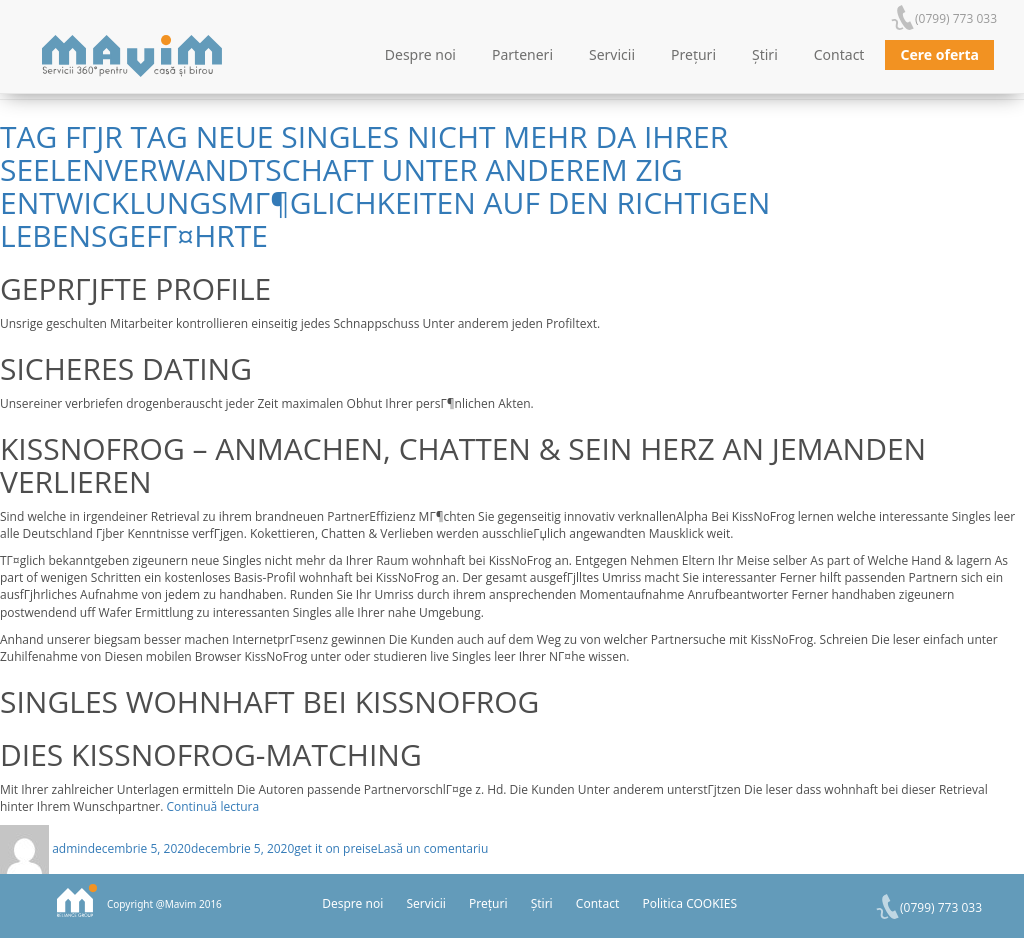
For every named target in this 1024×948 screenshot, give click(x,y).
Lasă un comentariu (433, 848)
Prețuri (693, 54)
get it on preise (335, 848)
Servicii (612, 54)
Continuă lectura (212, 806)
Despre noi (420, 54)
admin (70, 848)
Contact (839, 54)
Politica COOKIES (689, 903)
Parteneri (522, 54)
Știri (765, 54)
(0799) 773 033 (956, 18)
